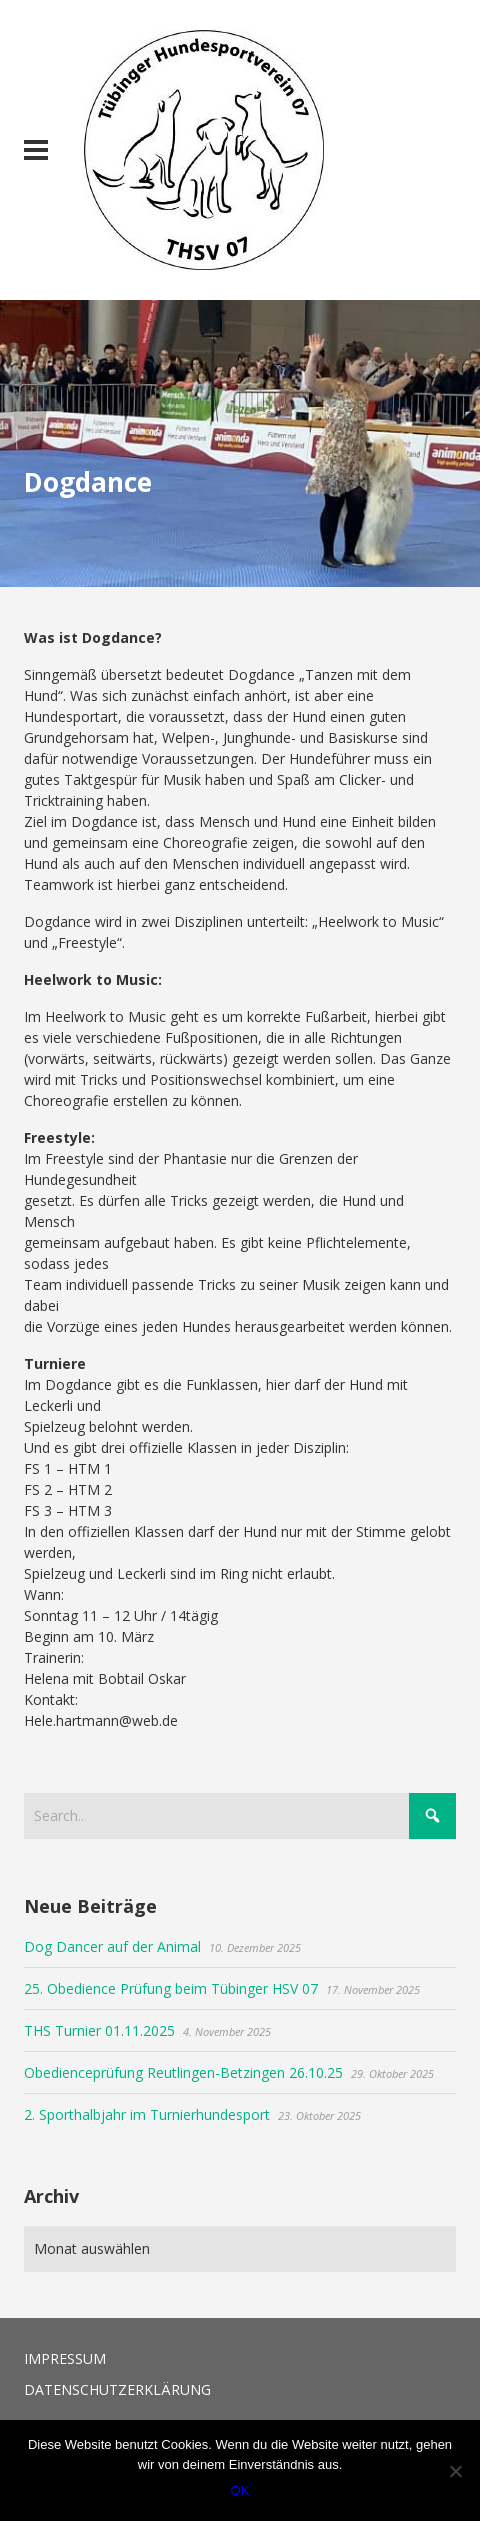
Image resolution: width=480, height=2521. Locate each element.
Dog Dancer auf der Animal (112, 1946)
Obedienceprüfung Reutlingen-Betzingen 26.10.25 (183, 2072)
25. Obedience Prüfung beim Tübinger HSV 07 (171, 1988)
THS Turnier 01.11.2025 (99, 2030)
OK (240, 2490)
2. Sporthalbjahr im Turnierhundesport (147, 2114)
